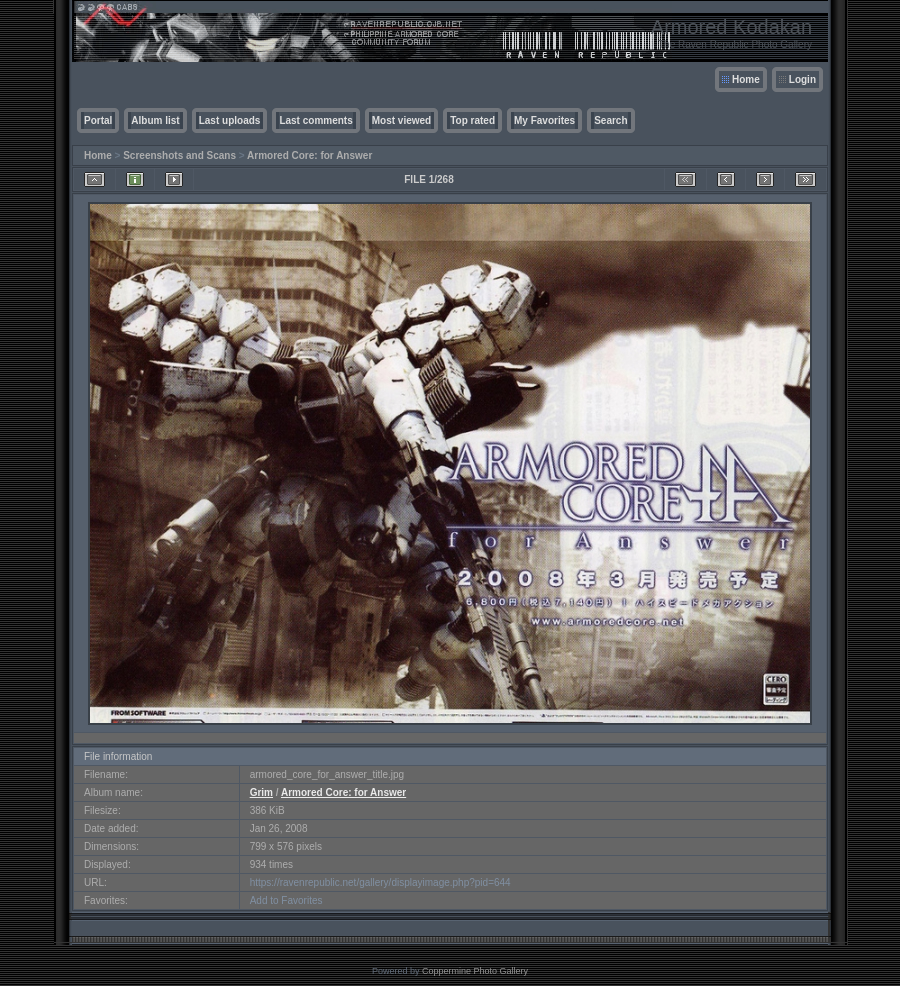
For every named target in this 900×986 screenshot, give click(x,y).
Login (802, 79)
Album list (155, 120)
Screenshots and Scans (179, 155)
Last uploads (230, 120)
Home (746, 79)
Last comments (315, 120)
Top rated (472, 120)
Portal (98, 120)
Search (610, 120)
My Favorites (544, 120)
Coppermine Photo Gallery (475, 971)
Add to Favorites (286, 900)
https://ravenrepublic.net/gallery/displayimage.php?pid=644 (380, 882)
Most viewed (401, 120)
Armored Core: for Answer (309, 155)
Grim (261, 792)
